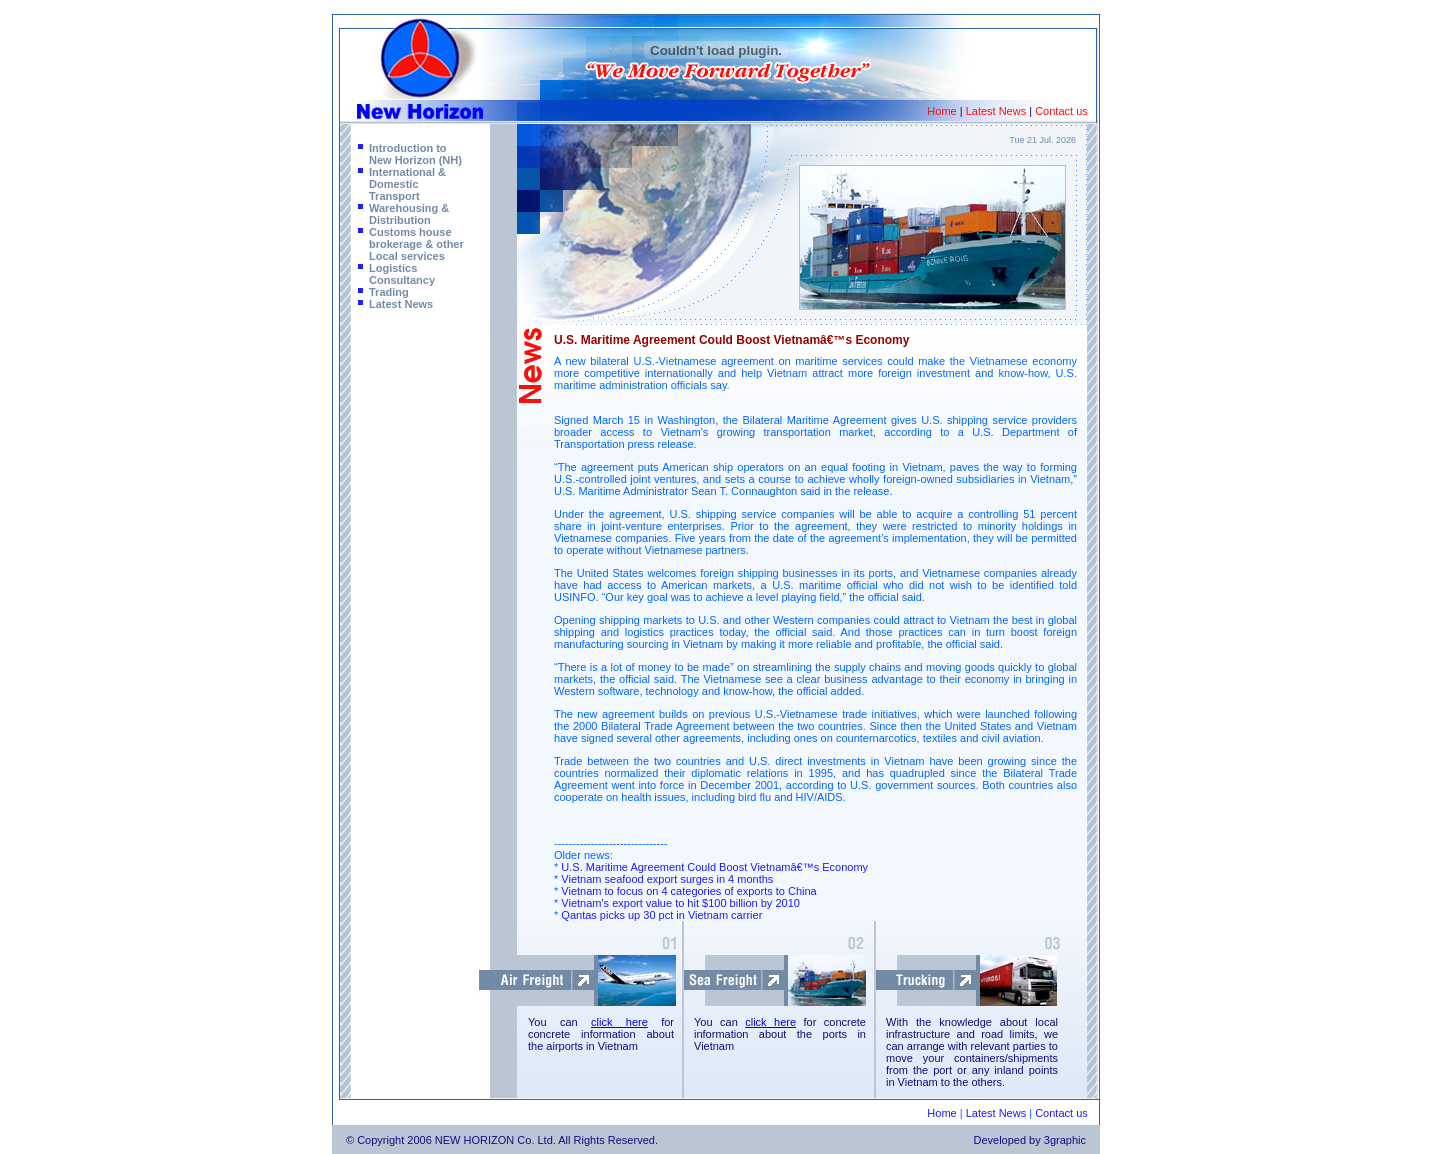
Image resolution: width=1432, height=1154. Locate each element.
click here (619, 1022)
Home (941, 111)
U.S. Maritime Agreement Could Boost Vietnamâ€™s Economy (714, 867)
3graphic (1065, 1140)
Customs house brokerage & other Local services (416, 244)
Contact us (1061, 111)
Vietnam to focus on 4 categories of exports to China (688, 891)
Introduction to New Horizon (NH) (415, 154)
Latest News (996, 111)
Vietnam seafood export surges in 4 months (667, 879)
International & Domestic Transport (407, 184)
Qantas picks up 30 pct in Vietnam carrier (661, 915)
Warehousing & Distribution (409, 214)
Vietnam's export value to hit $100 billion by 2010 (680, 903)
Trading (389, 292)
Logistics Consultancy (402, 274)
